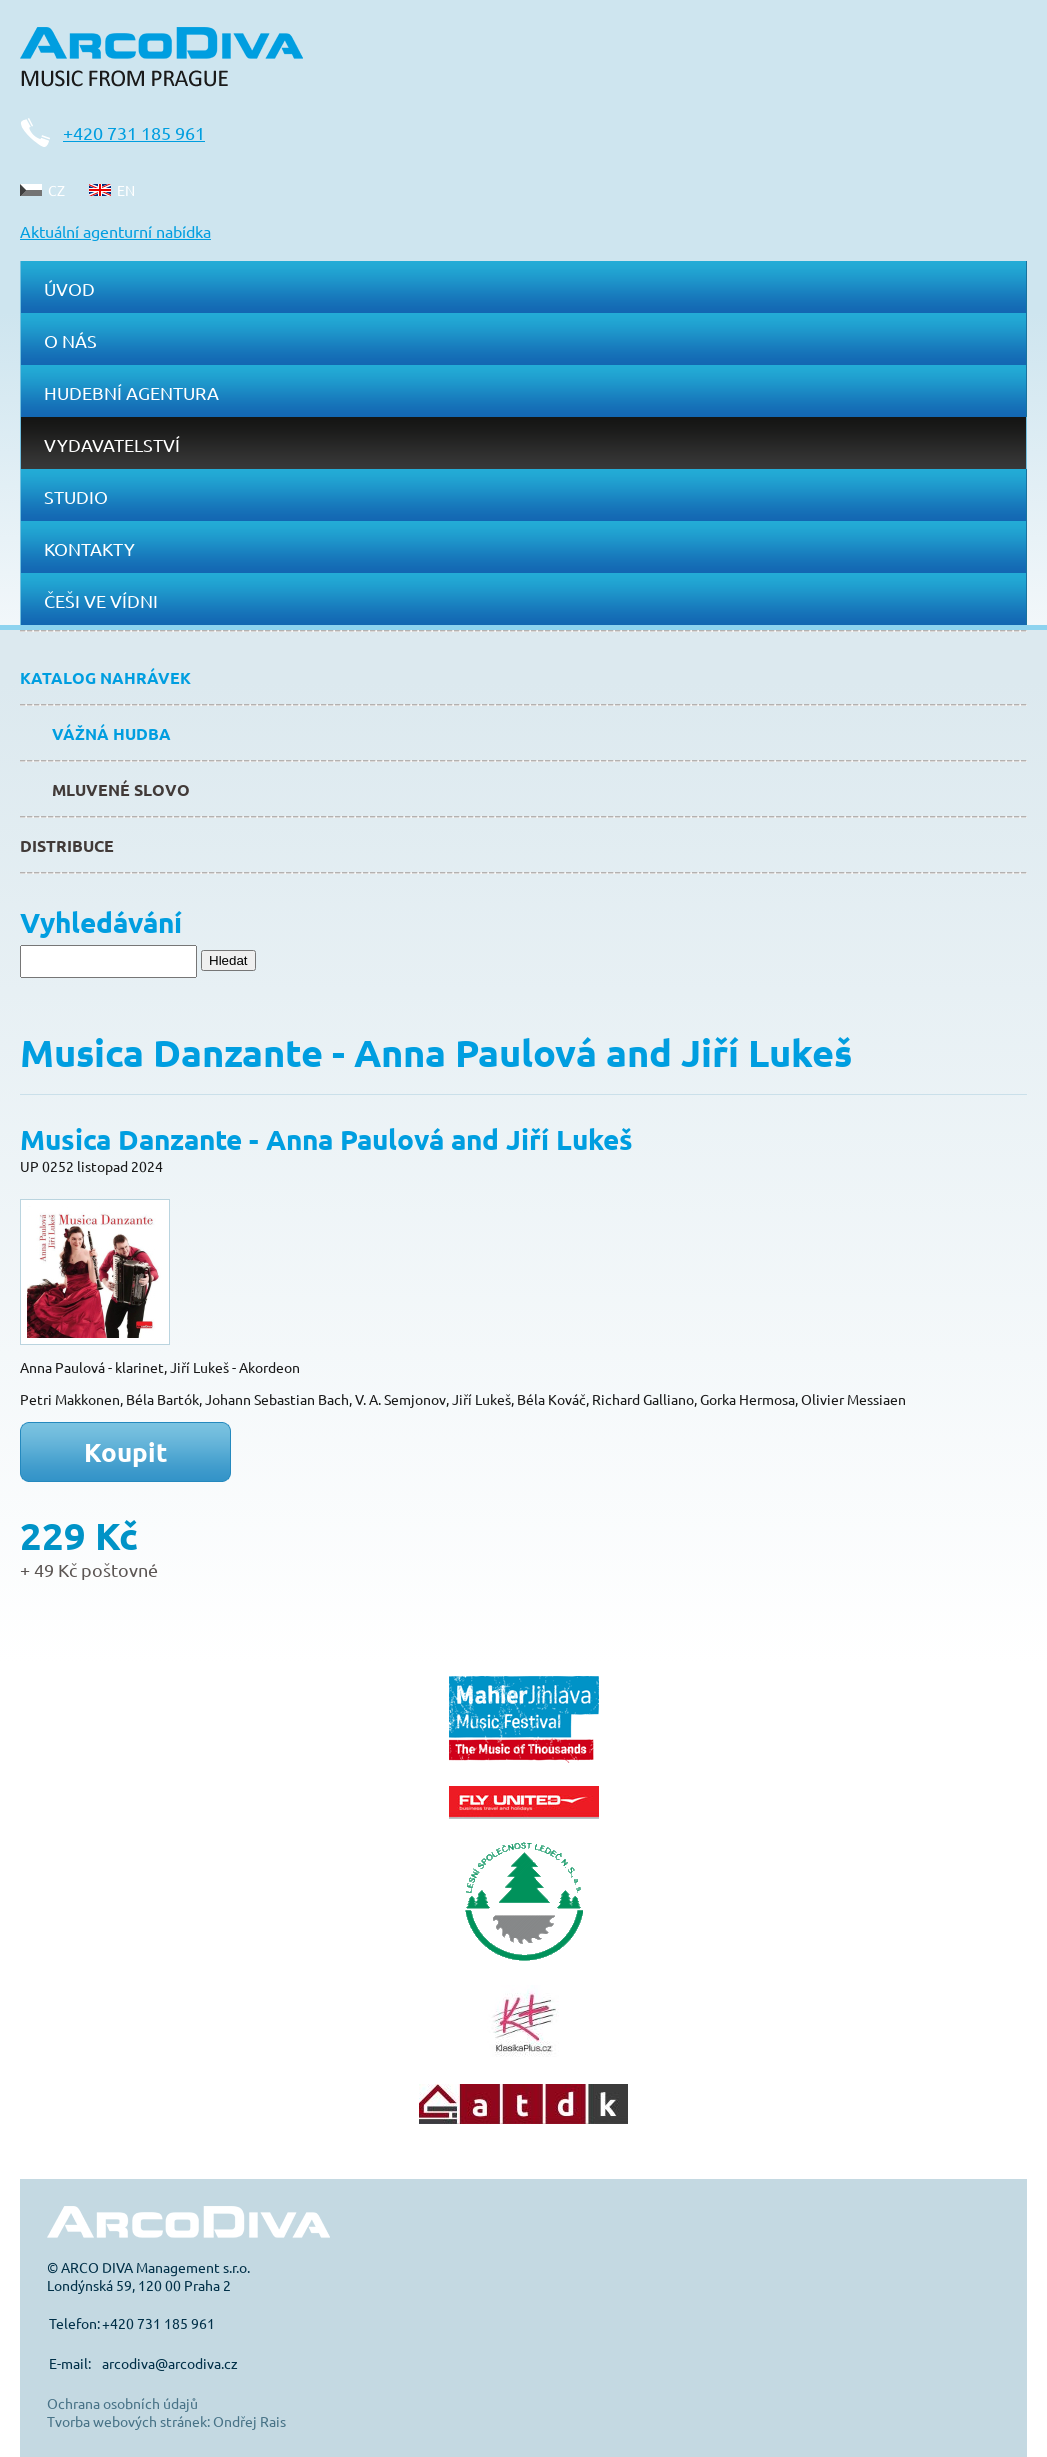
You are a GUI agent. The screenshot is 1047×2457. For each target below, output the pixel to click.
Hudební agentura (131, 392)
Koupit (126, 1451)
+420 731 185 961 (134, 132)
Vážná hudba (111, 733)
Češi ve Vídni (101, 600)
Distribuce (67, 845)
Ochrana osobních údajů (122, 2403)
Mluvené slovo (121, 789)
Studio (76, 496)
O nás (70, 340)
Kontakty (89, 548)
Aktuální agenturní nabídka (115, 231)
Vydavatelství (112, 444)
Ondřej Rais (249, 2421)
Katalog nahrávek (105, 677)
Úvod (69, 288)
